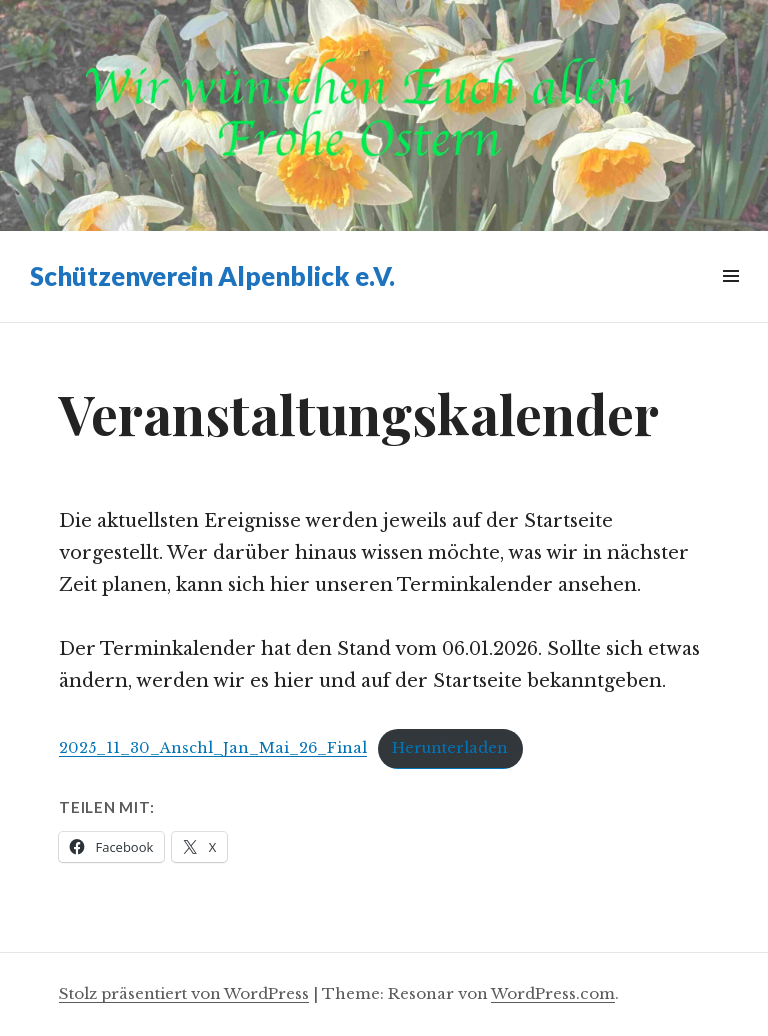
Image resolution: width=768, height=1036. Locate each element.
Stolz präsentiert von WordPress (184, 993)
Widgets (730, 298)
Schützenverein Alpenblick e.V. (212, 276)
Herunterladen (450, 748)
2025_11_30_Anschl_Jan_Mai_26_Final (213, 748)
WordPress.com (553, 993)
